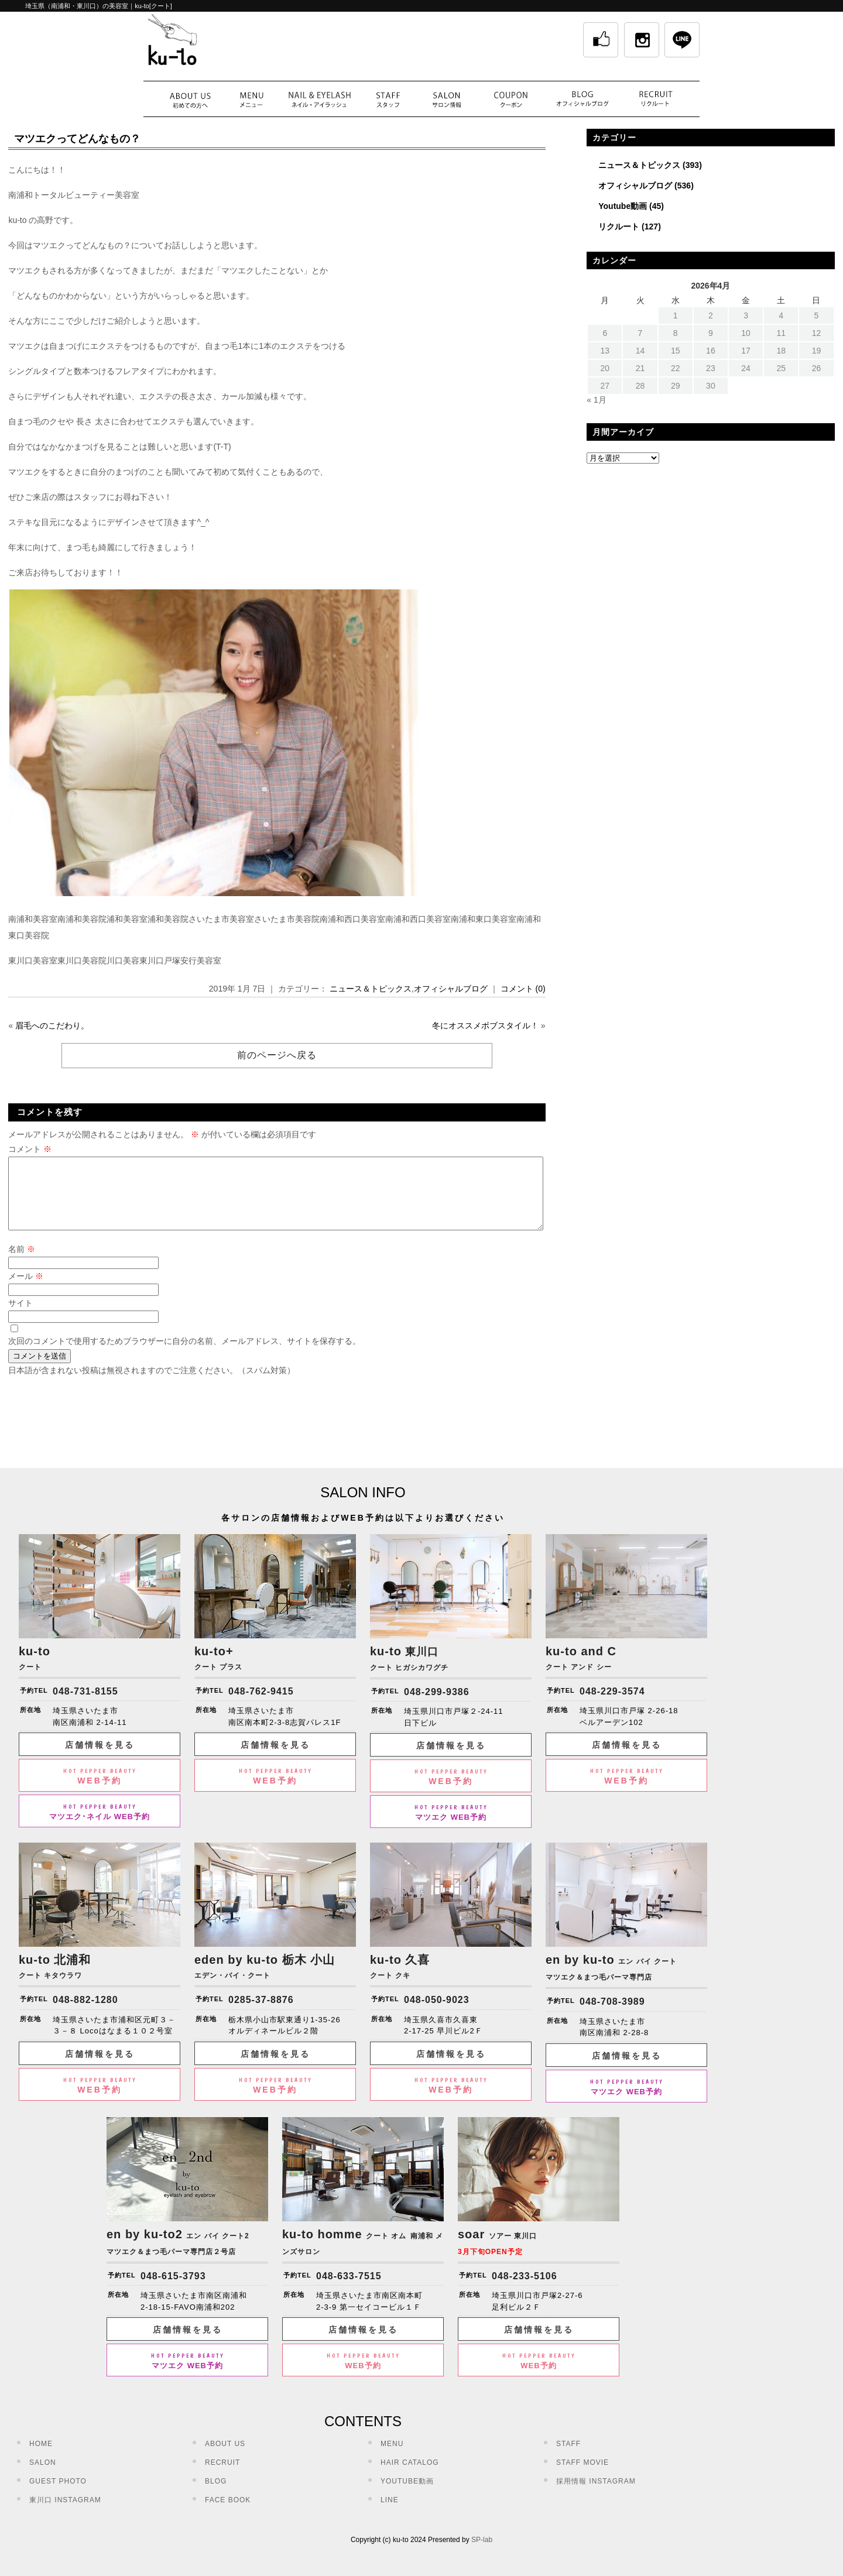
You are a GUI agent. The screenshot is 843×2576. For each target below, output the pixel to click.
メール (25, 1290)
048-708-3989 (612, 2016)
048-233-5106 (524, 2290)
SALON (42, 2476)
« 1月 (596, 399)
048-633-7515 (349, 2290)
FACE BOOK (228, 2514)
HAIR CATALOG (410, 2476)
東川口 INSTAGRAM (65, 2514)
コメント (30, 1149)
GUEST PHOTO (58, 2495)
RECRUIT (222, 2476)
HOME (41, 2458)
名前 (21, 1263)
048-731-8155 (85, 1705)
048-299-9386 (437, 1706)
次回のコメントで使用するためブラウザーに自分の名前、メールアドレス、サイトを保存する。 (184, 1355)
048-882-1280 (85, 2014)
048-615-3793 (173, 2290)
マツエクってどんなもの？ (77, 139)
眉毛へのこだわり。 (52, 1025)
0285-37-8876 (261, 2014)
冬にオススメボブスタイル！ (485, 1025)
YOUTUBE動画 (407, 2495)
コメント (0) (523, 988)
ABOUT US (225, 2458)
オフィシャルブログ (451, 988)
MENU (392, 2458)
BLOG (216, 2495)
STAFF (568, 2458)
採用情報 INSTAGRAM (596, 2495)
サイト (20, 1317)
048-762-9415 (261, 1705)
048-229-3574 (612, 1705)
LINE (390, 2514)
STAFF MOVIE (582, 2476)
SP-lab (481, 2554)
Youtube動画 (622, 206)
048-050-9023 (437, 2014)
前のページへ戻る (277, 1055)
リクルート (618, 226)
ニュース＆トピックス (371, 988)
